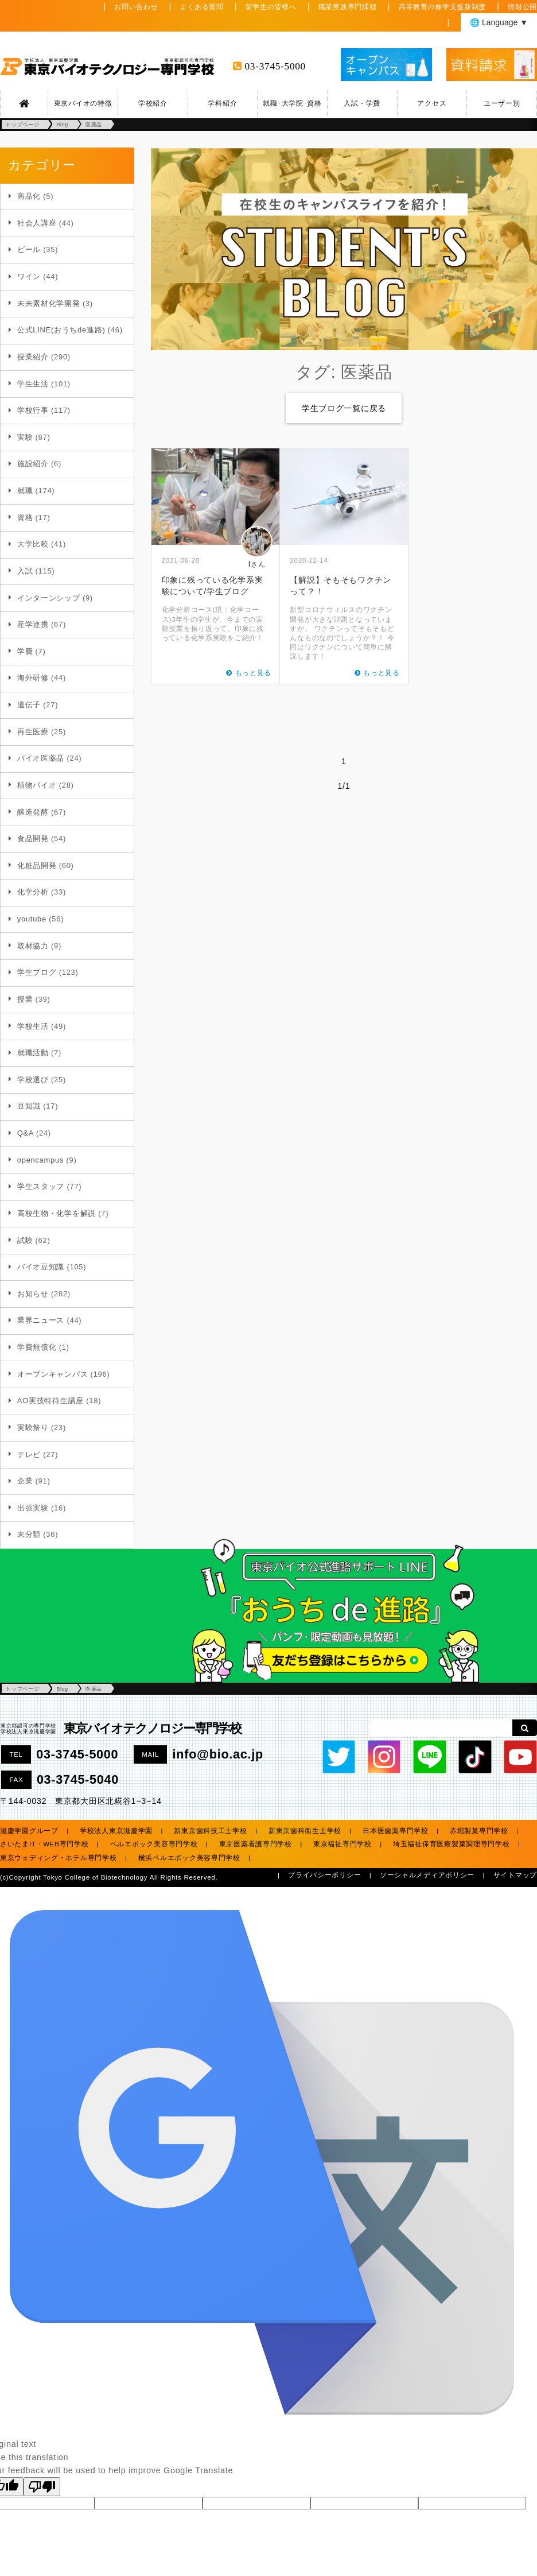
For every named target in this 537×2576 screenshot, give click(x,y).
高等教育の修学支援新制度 (443, 6)
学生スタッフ (40, 1186)
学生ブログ (37, 972)
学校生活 (33, 1026)
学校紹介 (153, 103)
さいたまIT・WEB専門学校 (44, 1844)
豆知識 (29, 1106)
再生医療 (33, 731)
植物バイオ (37, 785)
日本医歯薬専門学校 (395, 1830)
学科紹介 (222, 103)
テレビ (29, 1454)
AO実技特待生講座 (50, 1400)
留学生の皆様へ (271, 6)
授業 (25, 999)
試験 (25, 1240)
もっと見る (253, 672)
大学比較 (33, 544)
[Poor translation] (42, 2486)
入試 (25, 571)
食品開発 (33, 838)
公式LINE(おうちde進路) (61, 330)
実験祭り (33, 1427)
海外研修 (33, 677)
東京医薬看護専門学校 (255, 1844)
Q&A (25, 1133)
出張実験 (33, 1508)
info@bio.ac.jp (218, 1754)
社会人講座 (37, 223)
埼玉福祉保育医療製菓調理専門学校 (451, 1844)
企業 (25, 1481)
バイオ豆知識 (40, 1266)
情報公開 (522, 6)
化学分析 (33, 892)
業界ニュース (40, 1320)
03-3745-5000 (275, 66)
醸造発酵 (33, 812)
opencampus (40, 1160)
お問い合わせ (136, 6)
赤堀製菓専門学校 (479, 1830)
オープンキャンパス (52, 1374)
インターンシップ (48, 598)
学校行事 (33, 410)
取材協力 (33, 946)
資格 (25, 517)
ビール (29, 249)
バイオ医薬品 (40, 758)
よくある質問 (201, 6)
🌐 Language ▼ (499, 22)
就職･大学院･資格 (292, 103)
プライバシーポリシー (324, 1875)
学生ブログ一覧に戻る (344, 408)
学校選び (33, 1079)
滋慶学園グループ (29, 1830)
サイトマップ (515, 1875)
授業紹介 (33, 356)
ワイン (29, 276)
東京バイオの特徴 (83, 103)
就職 (25, 490)
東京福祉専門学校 (342, 1844)
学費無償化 (37, 1347)
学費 (25, 651)
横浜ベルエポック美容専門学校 (189, 1857)
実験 (25, 437)
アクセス (431, 103)
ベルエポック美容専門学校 (154, 1844)
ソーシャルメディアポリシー (427, 1875)
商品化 (29, 196)
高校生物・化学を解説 (56, 1213)
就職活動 (33, 1052)
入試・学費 (362, 103)
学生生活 (33, 383)
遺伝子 (29, 704)
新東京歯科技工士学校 (210, 1830)
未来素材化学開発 (48, 303)
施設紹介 (33, 463)
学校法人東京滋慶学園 (116, 1830)
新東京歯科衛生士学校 (304, 1830)
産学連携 (33, 624)
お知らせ (33, 1293)
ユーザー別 (502, 103)
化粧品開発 (37, 865)
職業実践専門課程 (347, 6)
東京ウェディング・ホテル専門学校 (58, 1857)
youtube (31, 919)
